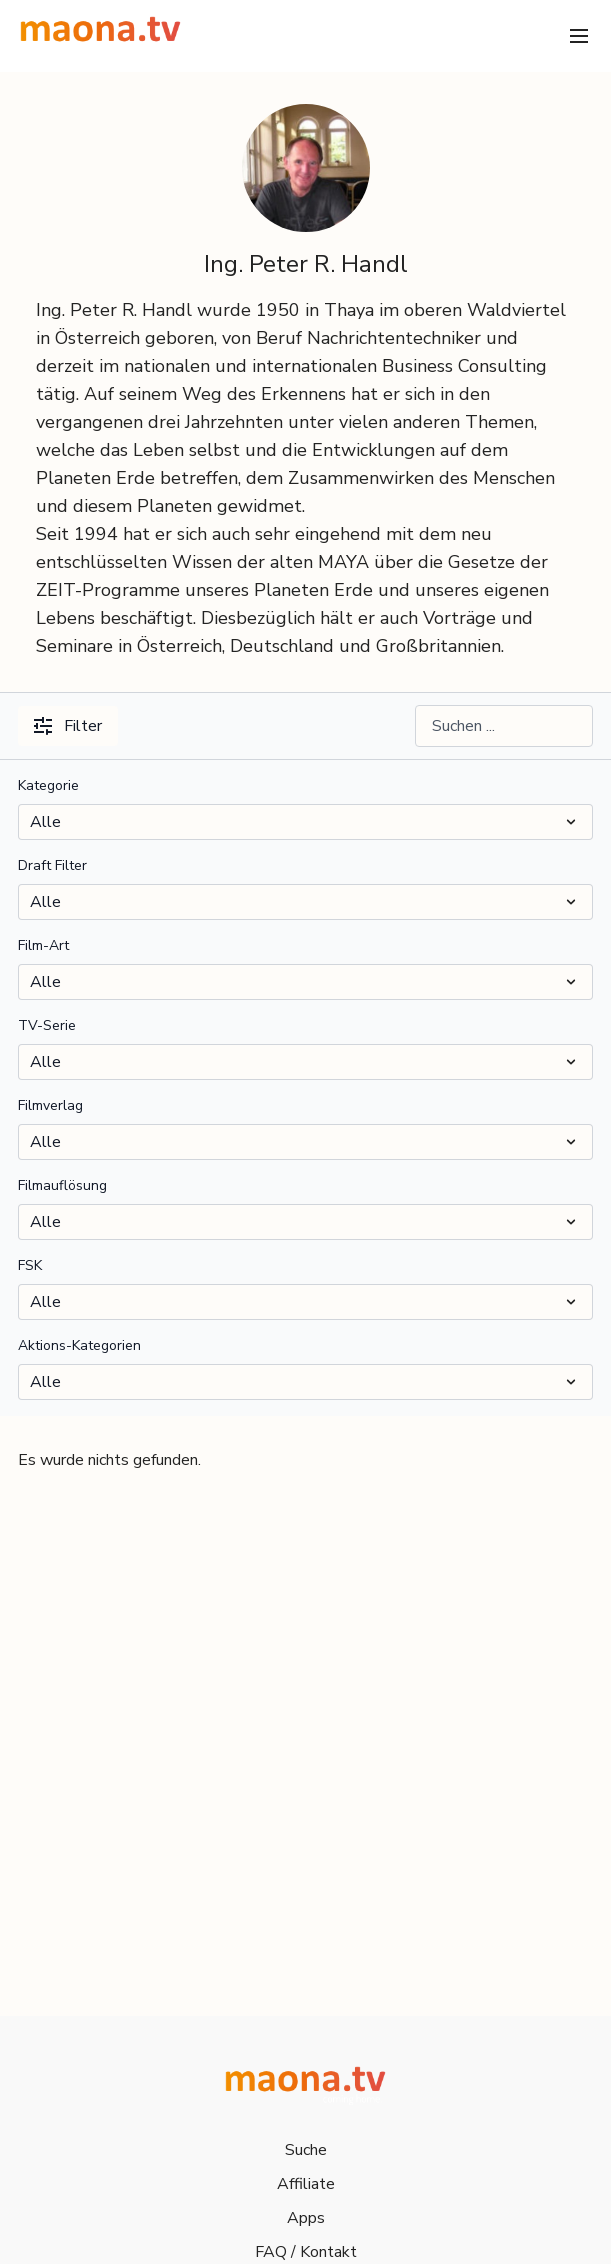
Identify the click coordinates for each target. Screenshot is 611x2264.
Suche (306, 2150)
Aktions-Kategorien (79, 1345)
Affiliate (306, 2184)
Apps (306, 2218)
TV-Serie (47, 1025)
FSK (30, 1265)
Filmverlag (50, 1105)
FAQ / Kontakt (306, 2252)
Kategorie (48, 785)
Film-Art (43, 945)
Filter (68, 726)
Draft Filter (52, 865)
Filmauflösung (62, 1185)
